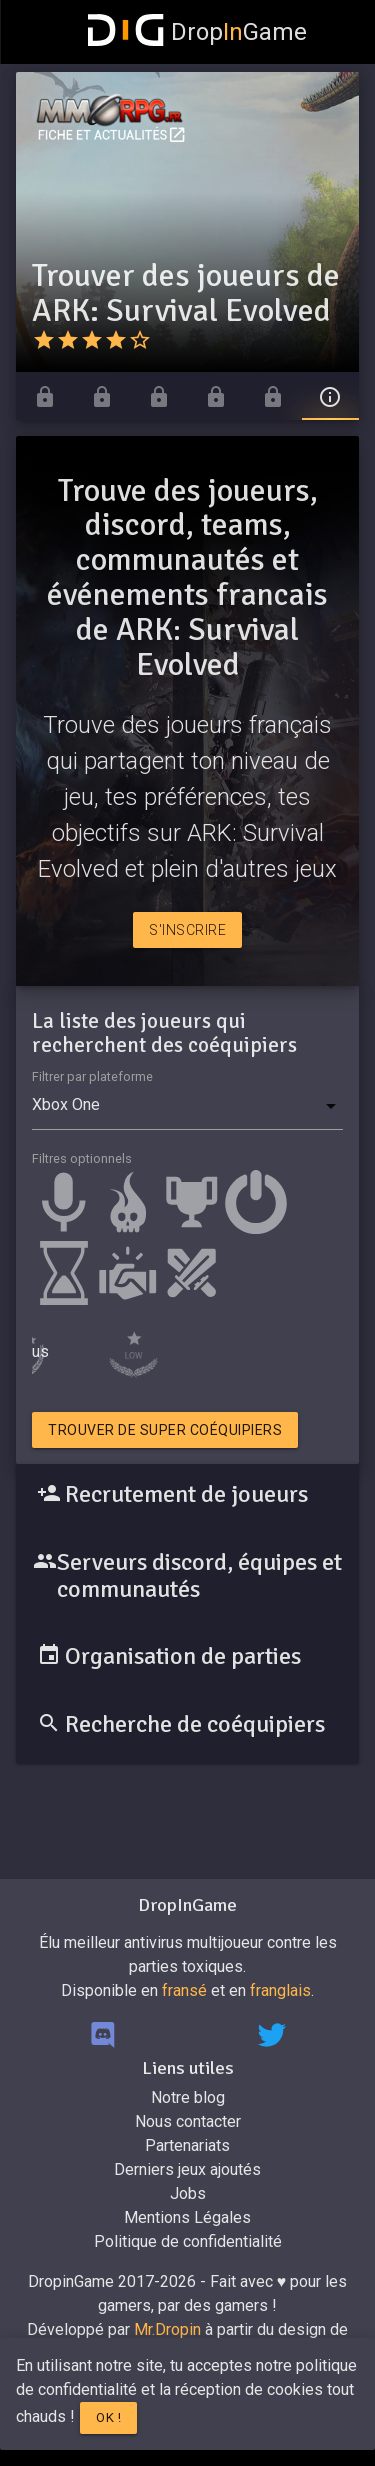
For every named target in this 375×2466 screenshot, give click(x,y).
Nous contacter (188, 2121)
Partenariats (187, 2145)
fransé (184, 1990)
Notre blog (188, 2097)
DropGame (198, 32)
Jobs (188, 2193)
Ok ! (108, 2417)
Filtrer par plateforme (92, 1076)
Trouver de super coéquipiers (165, 1430)
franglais (280, 1990)
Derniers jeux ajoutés (187, 2169)
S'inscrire (187, 930)
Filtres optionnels (82, 1158)
